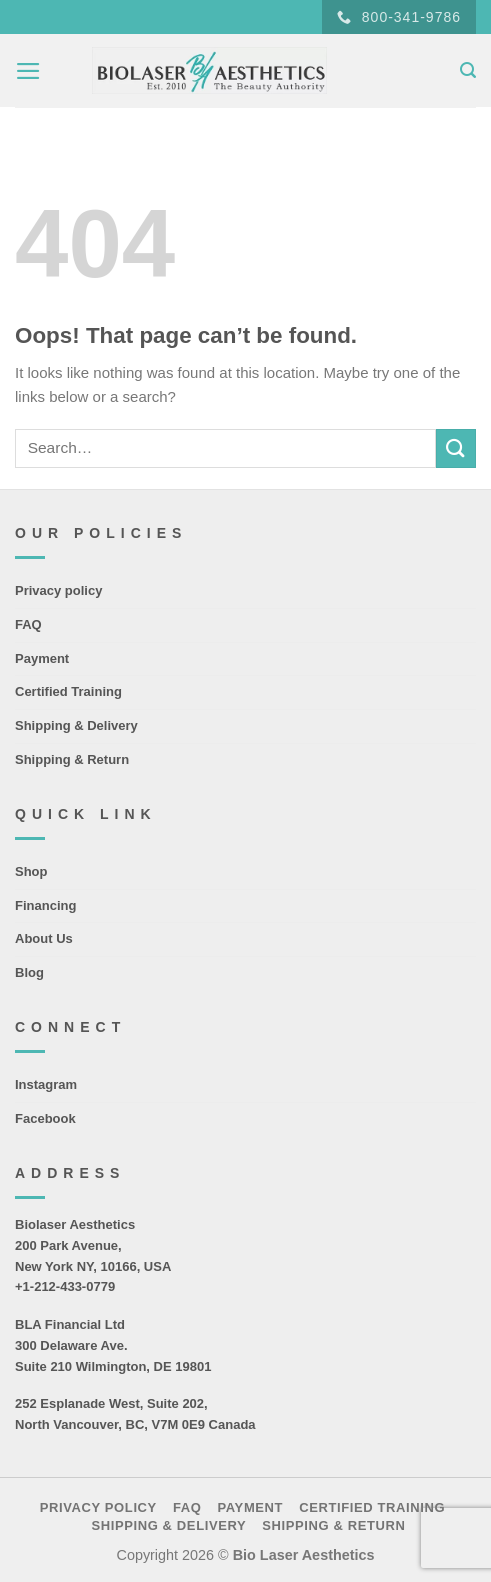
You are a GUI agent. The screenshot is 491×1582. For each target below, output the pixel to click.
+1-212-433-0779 (65, 1286)
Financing (45, 905)
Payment (42, 658)
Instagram (46, 1084)
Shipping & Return (72, 759)
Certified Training (68, 691)
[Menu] (28, 71)
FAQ (28, 624)
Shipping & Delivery (76, 725)
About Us (44, 938)
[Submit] (456, 448)
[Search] (468, 70)
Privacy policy (58, 590)
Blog (29, 972)
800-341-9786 (399, 17)
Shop (31, 871)
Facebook (45, 1118)
